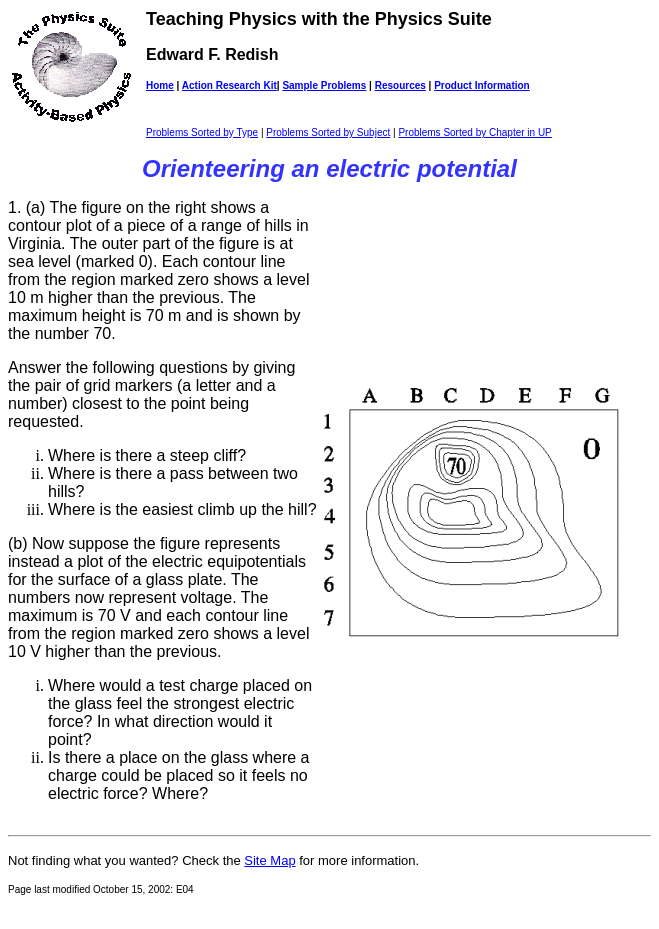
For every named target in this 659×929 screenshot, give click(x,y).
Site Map (269, 860)
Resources (400, 85)
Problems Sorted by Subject (328, 132)
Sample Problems (324, 85)
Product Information (482, 85)
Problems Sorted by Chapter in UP (474, 132)
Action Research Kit (229, 85)
